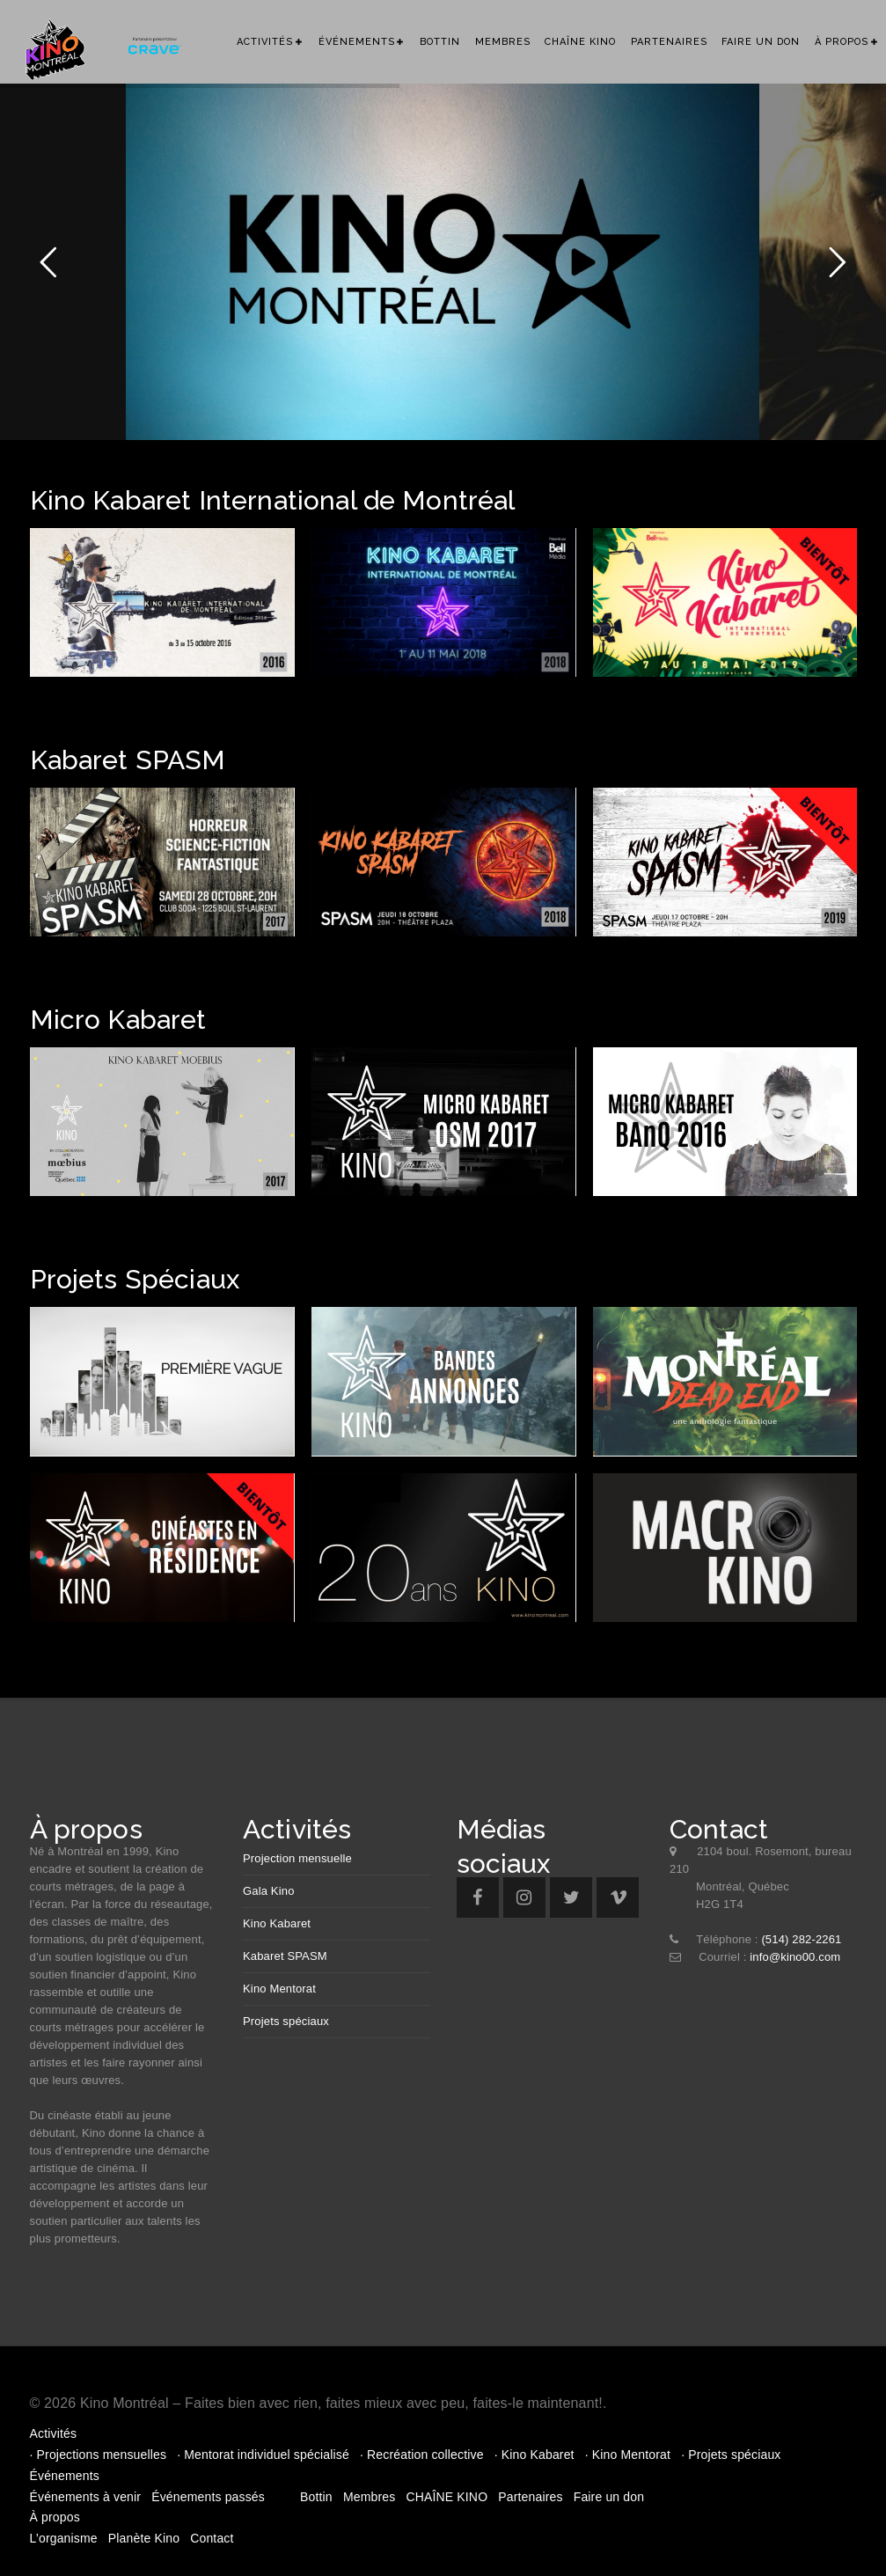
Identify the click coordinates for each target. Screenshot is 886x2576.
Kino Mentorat (279, 1988)
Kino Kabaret (277, 1923)
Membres (503, 42)
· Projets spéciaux (730, 2455)
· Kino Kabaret (534, 2455)
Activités (265, 42)
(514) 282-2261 (801, 1939)
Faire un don (760, 42)
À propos (841, 42)
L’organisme (64, 2538)
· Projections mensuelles (98, 2455)
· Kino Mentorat (627, 2455)
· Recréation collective (422, 2455)
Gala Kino (269, 1890)
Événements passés (208, 2497)
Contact (211, 2538)
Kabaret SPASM (285, 1956)
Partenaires (669, 42)
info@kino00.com (795, 1956)
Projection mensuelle (297, 1858)
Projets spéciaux (286, 2021)
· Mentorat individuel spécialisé (263, 2455)
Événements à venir (86, 2497)
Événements (357, 42)
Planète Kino (143, 2538)
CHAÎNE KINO (580, 42)
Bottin (440, 42)
